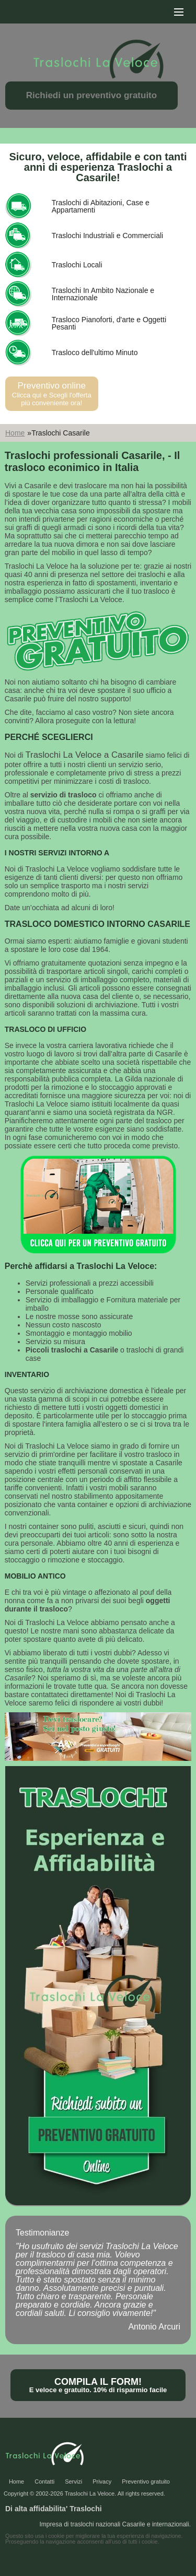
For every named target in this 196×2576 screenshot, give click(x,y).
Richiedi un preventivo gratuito (91, 95)
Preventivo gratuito (146, 2481)
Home (15, 433)
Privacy (102, 2481)
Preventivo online (51, 394)
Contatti (44, 2481)
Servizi (73, 2481)
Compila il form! (98, 2385)
